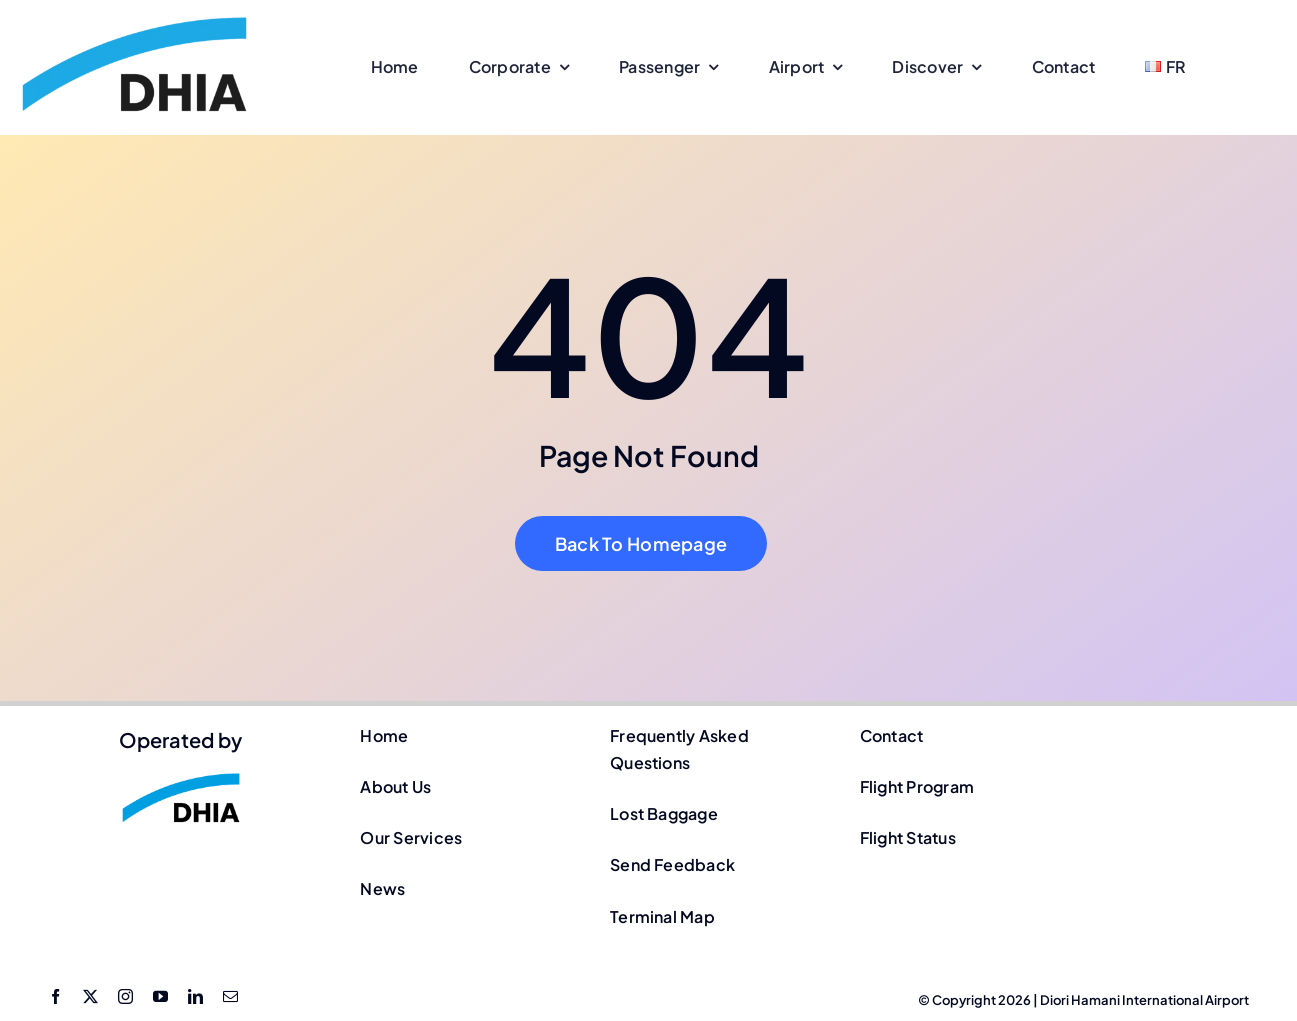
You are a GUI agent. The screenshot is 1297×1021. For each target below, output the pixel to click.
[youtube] (160, 996)
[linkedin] (195, 996)
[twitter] (90, 996)
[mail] (230, 996)
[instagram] (125, 996)
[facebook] (55, 996)
